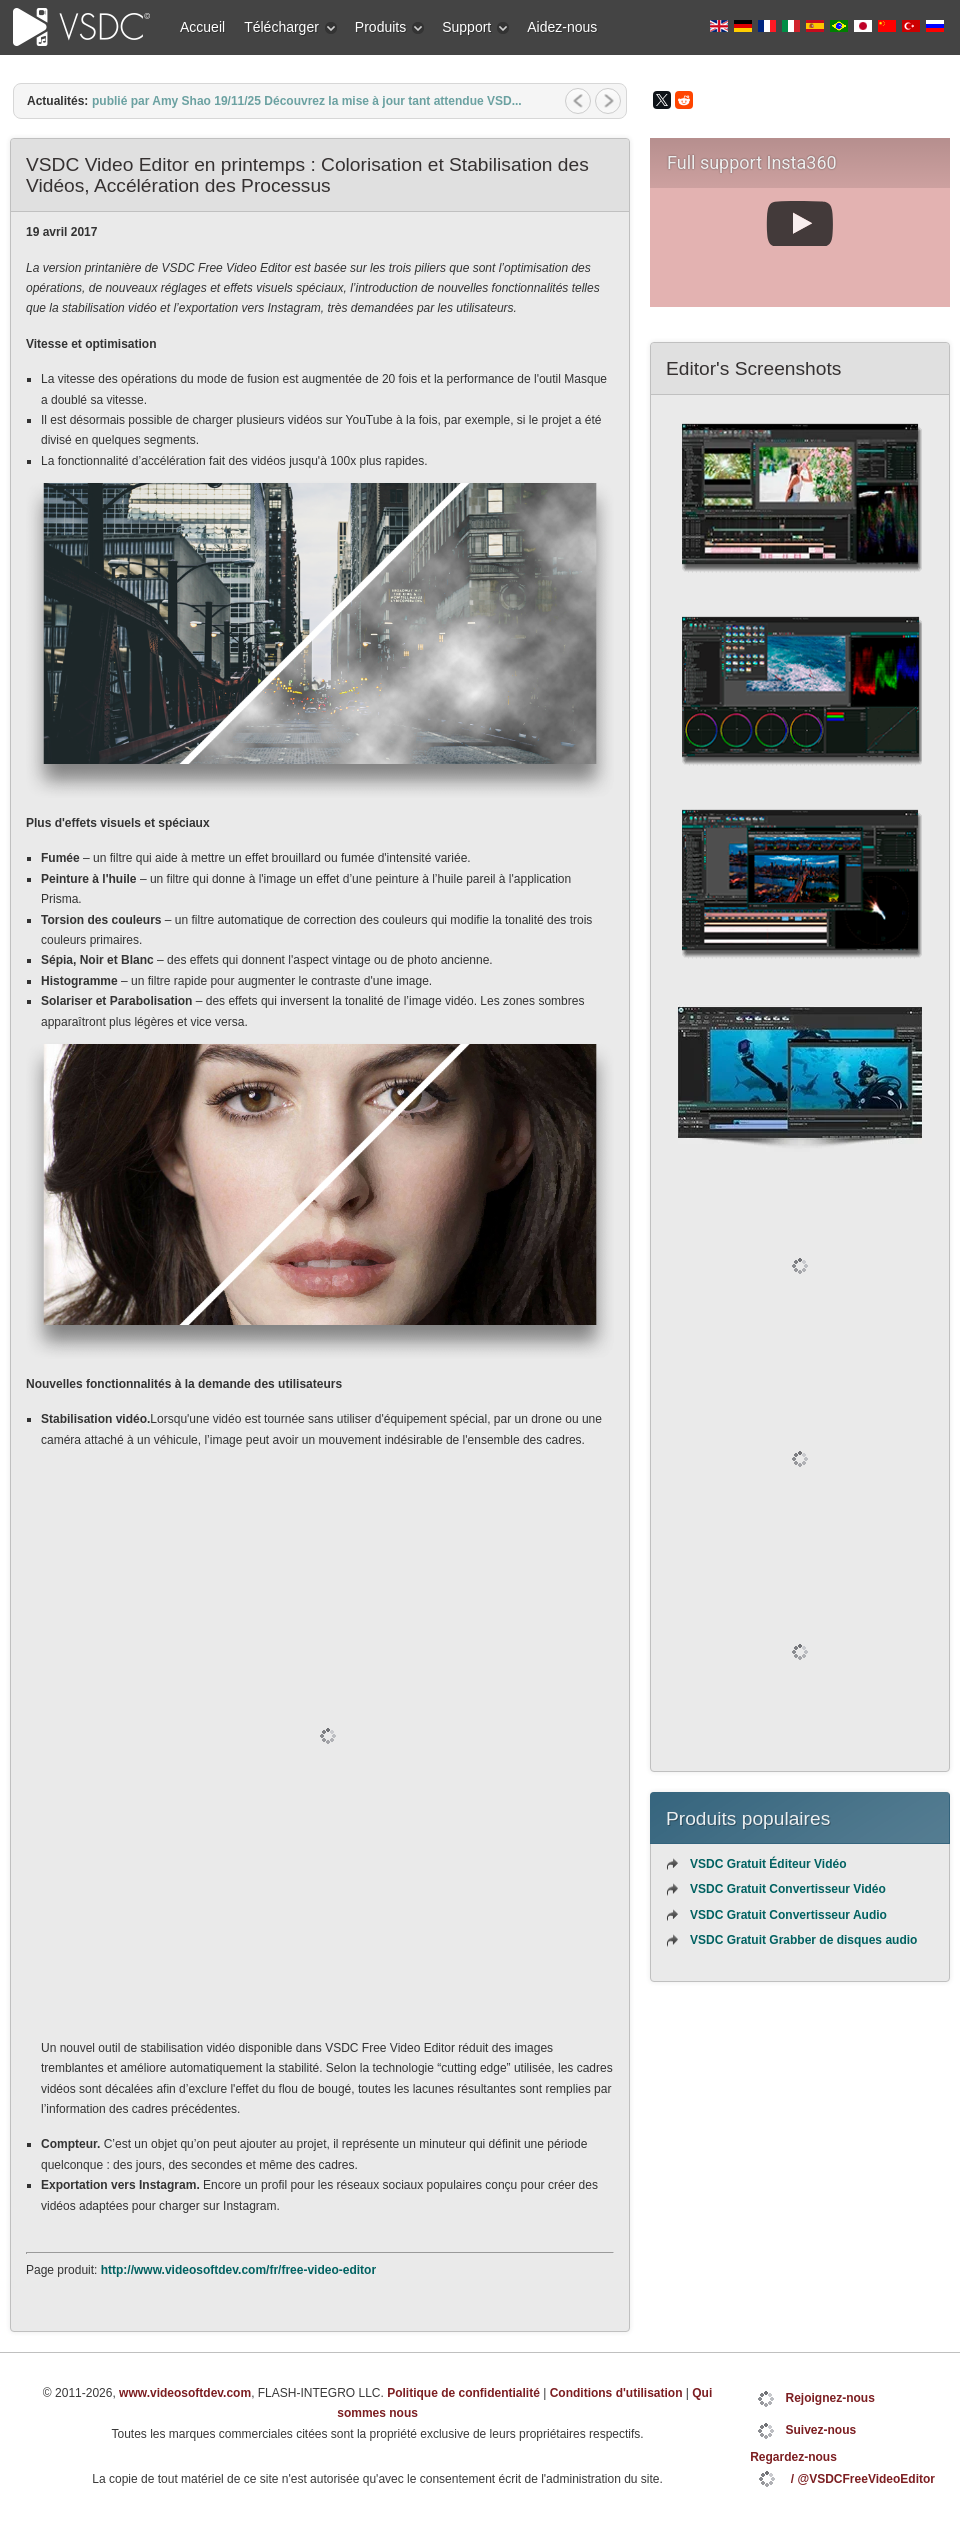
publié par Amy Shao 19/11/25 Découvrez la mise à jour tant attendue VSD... (307, 101)
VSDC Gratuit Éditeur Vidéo (768, 1864)
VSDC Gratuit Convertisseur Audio (788, 1915)
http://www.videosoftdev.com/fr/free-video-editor (238, 2270)
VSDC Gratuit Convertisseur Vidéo (788, 1889)
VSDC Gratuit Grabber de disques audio (803, 1940)
